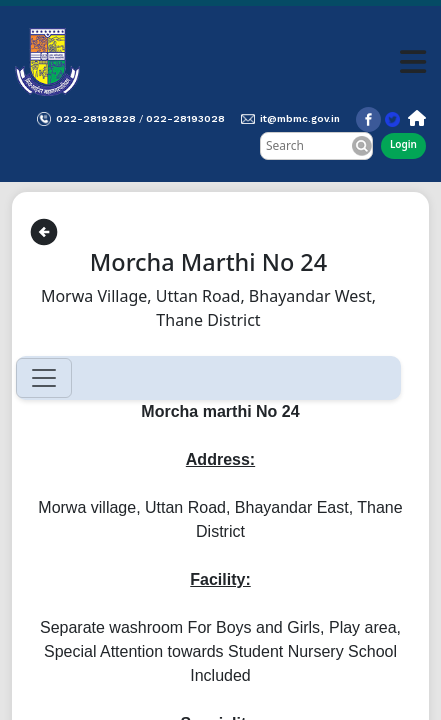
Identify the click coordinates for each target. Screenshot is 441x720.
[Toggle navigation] (44, 378)
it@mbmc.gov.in (300, 118)
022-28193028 (185, 118)
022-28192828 (96, 118)
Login (403, 144)
